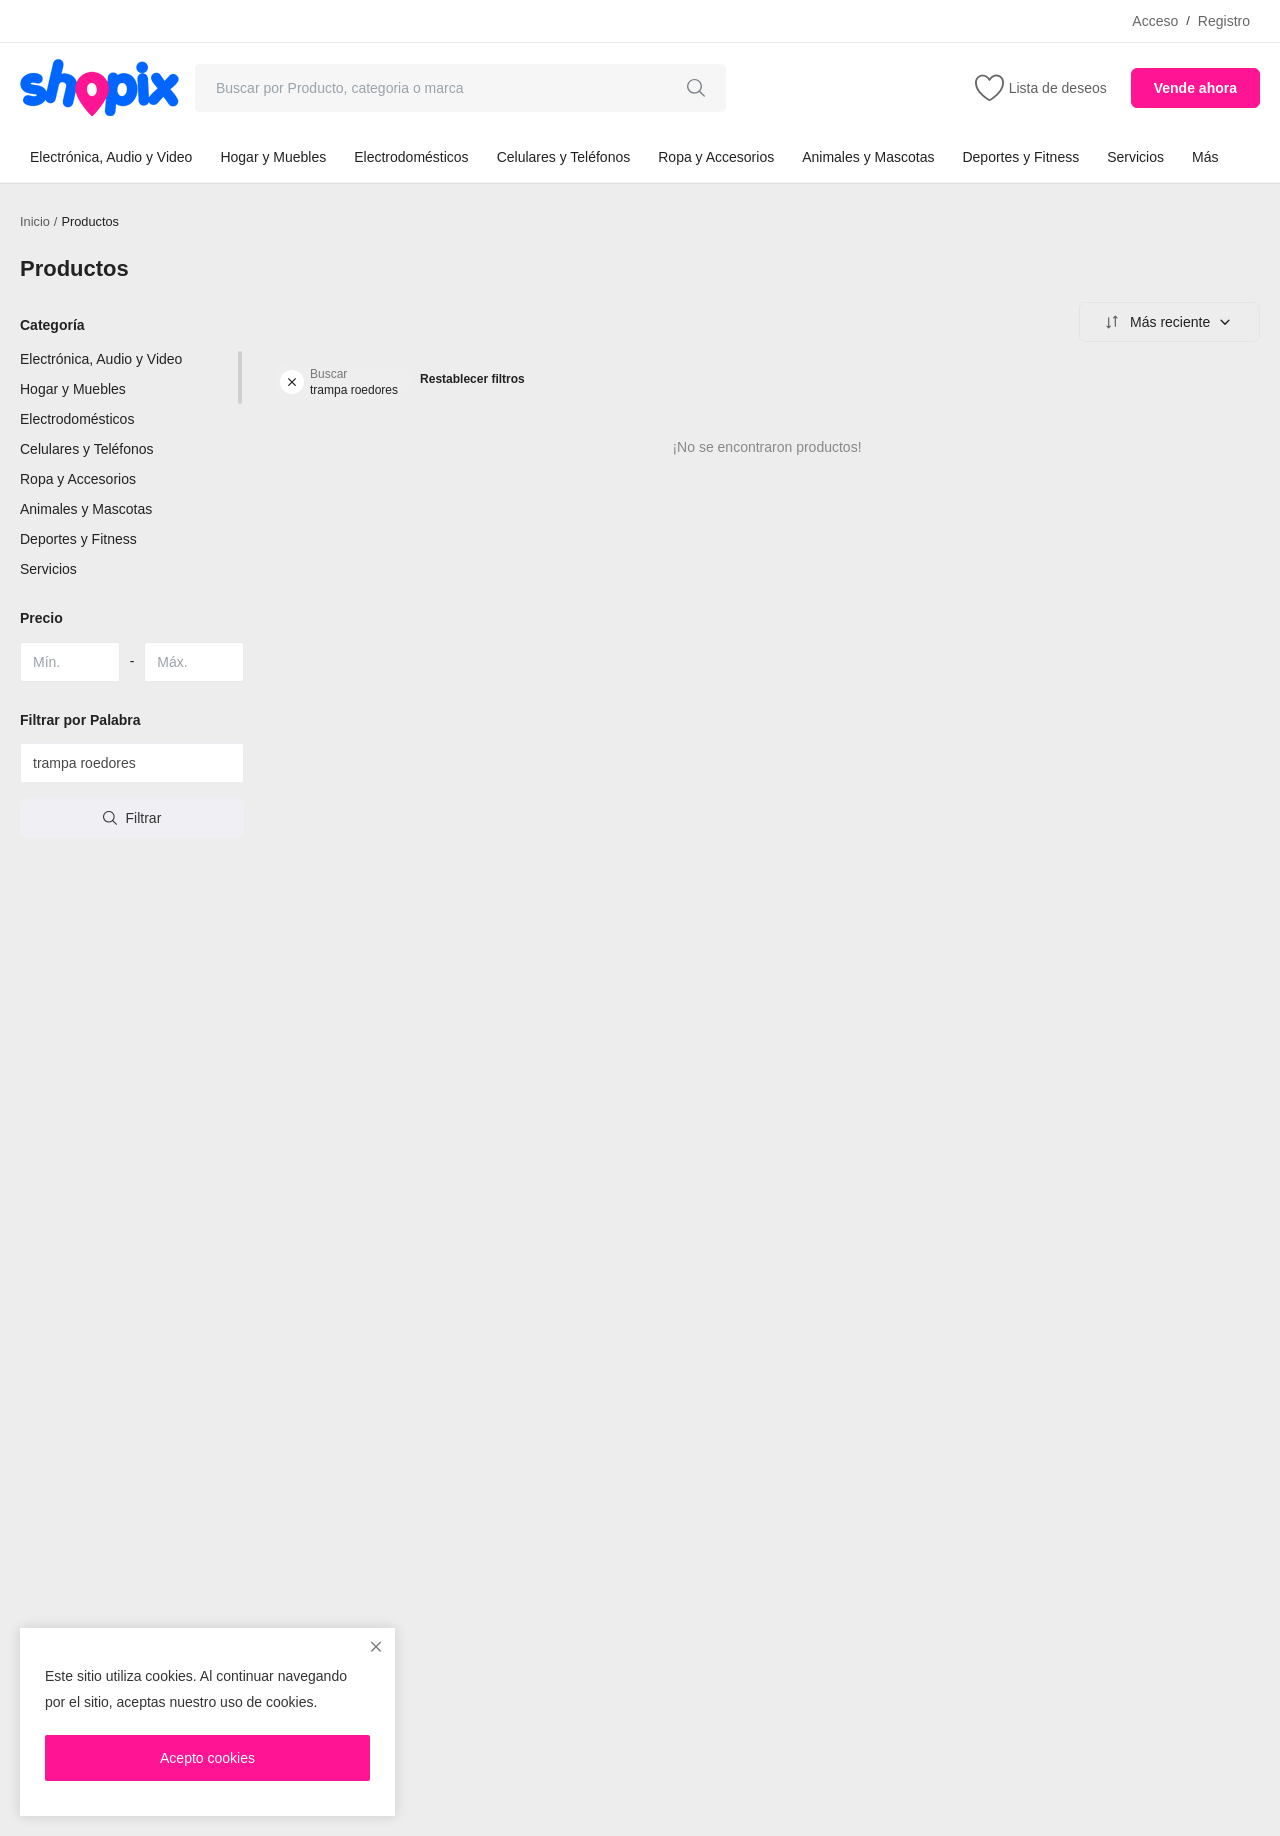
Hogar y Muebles (273, 157)
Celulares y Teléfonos (564, 157)
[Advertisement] (767, 993)
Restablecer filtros (472, 379)
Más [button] (1205, 157)
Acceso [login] (1155, 21)
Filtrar (132, 818)
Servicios (1135, 157)
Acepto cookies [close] (207, 1758)
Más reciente (1167, 322)
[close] (376, 1647)
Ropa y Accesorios (716, 157)
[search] (696, 88)
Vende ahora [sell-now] (1195, 88)
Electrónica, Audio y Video (111, 157)
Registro (1224, 21)
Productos (91, 221)
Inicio (35, 221)
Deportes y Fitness (1020, 157)
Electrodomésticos (411, 157)
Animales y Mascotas (868, 157)
